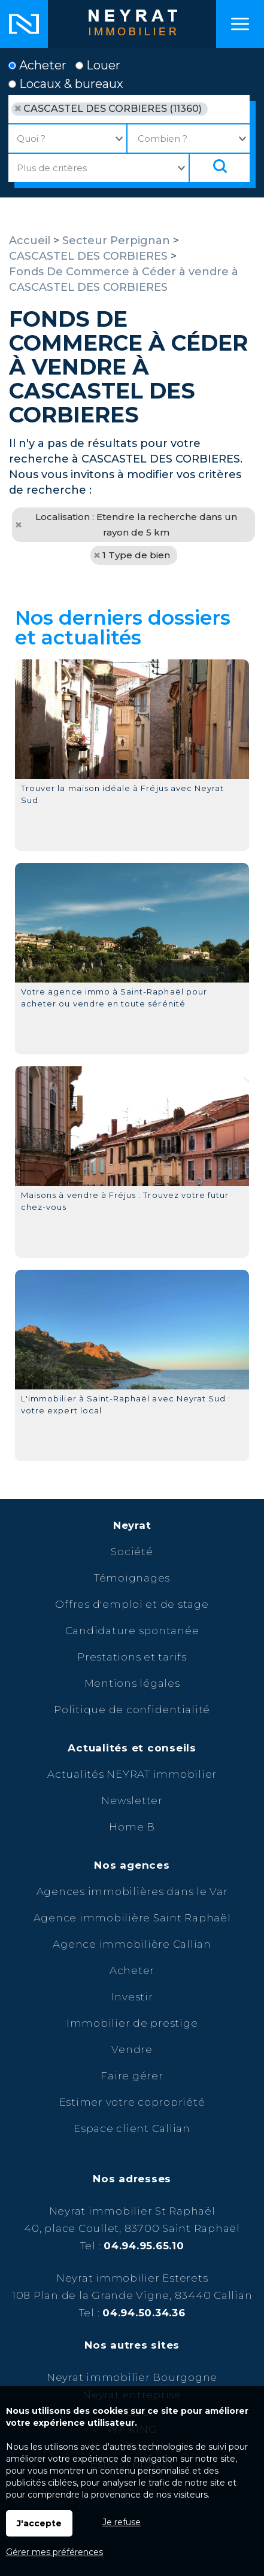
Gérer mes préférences (54, 2552)
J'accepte (39, 2523)
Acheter (37, 65)
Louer (97, 65)
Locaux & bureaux (65, 84)
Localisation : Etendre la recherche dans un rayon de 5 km (136, 524)
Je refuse (121, 2522)
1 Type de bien (136, 555)
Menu (240, 24)
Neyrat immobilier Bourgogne (132, 2377)
